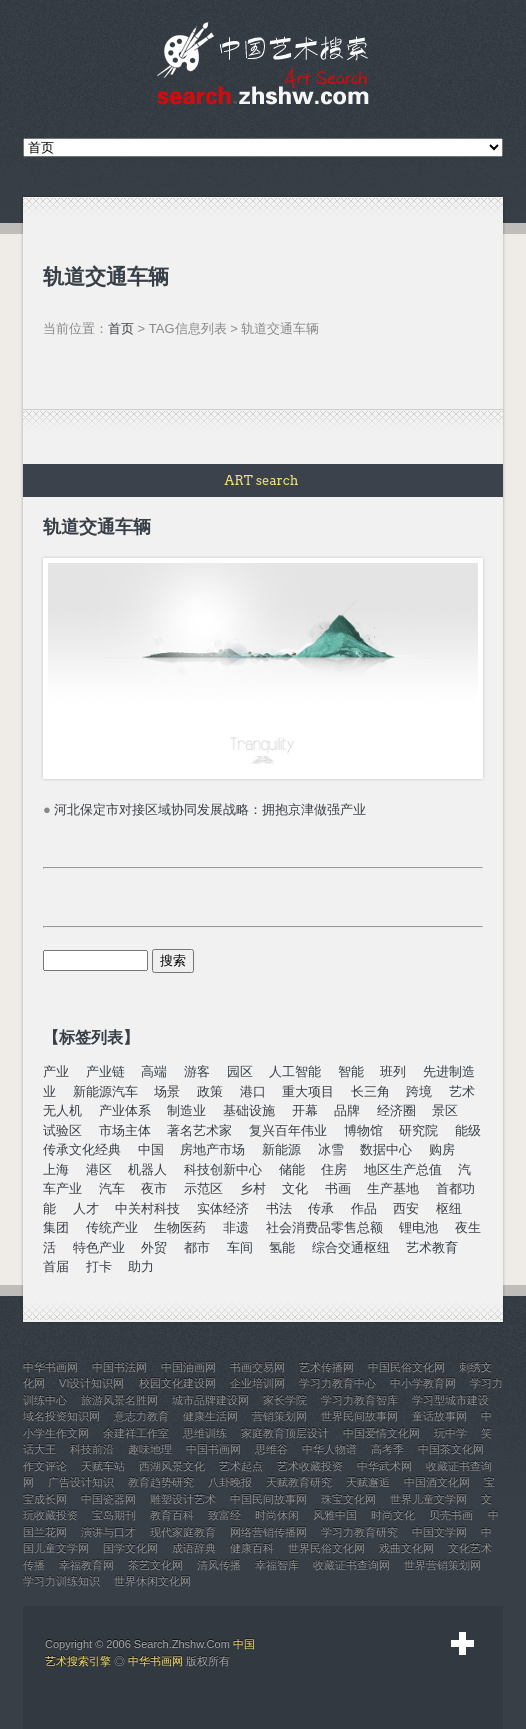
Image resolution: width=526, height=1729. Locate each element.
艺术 (462, 1091)
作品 (364, 1208)
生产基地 (393, 1188)
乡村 (253, 1188)
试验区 (62, 1130)
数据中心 (386, 1149)
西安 (406, 1208)
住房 (334, 1169)
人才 (86, 1208)
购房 (442, 1149)
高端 (154, 1071)
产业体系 (125, 1110)
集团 (56, 1227)
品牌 (347, 1110)
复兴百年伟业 (288, 1130)
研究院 (418, 1130)
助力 (141, 1266)
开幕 (305, 1110)
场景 (167, 1091)
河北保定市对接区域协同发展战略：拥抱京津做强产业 (210, 809)
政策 (210, 1091)
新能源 (281, 1149)
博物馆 (363, 1130)
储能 (292, 1169)
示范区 (203, 1188)
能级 (468, 1130)
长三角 (370, 1091)
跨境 (419, 1091)
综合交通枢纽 (351, 1247)
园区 (240, 1071)
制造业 (186, 1110)
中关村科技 (147, 1208)
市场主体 (125, 1130)
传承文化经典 (82, 1149)
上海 (56, 1169)
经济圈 (396, 1110)
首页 (121, 328)
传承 (321, 1208)
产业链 (105, 1071)
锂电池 (418, 1227)
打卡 (99, 1266)
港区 (99, 1169)
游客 (197, 1071)
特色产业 (99, 1247)
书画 (338, 1188)
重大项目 (308, 1091)
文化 (295, 1188)
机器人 (147, 1169)
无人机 (62, 1110)
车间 (240, 1247)
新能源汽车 (105, 1091)
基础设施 (249, 1110)
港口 (253, 1091)
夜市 (154, 1188)
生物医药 (180, 1227)
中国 (151, 1149)
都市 (197, 1247)
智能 (351, 1071)
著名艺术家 (199, 1130)
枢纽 (449, 1208)
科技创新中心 (223, 1169)
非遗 (236, 1227)
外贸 (154, 1247)
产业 (56, 1071)
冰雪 (331, 1149)
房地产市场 (212, 1149)
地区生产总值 (403, 1169)
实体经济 (223, 1208)
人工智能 (295, 1071)
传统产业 (112, 1227)
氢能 (282, 1247)
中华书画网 (155, 1661)
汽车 (112, 1188)
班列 (393, 1071)
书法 (279, 1208)
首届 (56, 1266)
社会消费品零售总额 (324, 1227)
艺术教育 (432, 1247)
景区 (445, 1110)
